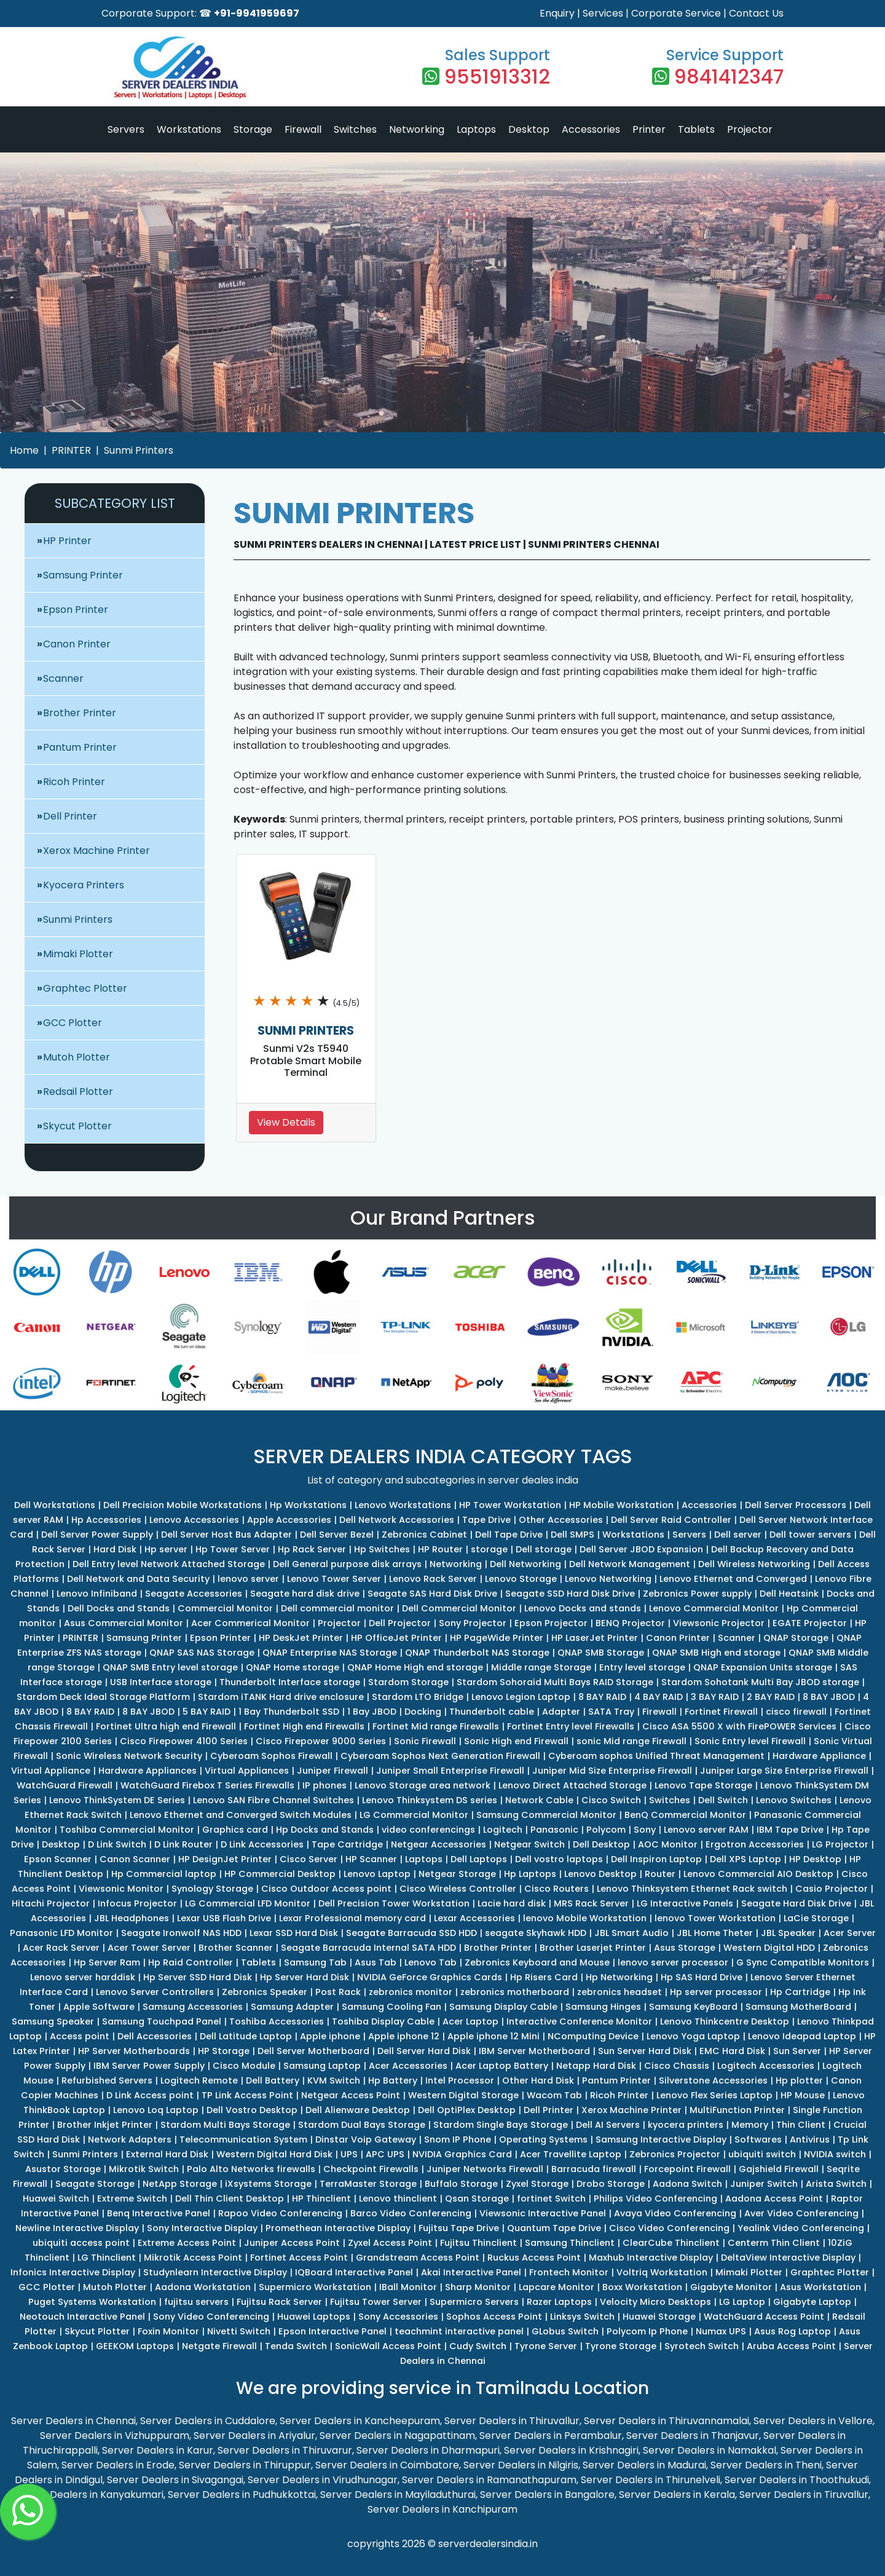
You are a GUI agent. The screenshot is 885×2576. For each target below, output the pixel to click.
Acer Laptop (470, 2021)
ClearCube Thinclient (671, 2243)
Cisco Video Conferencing (669, 2228)
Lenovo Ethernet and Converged (733, 1579)
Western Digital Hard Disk (274, 2154)
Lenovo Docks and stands (582, 1608)
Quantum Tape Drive (554, 2228)
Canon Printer (77, 644)
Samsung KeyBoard (693, 2007)
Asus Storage (684, 1948)
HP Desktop (815, 1859)
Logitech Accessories (765, 2066)
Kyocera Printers (83, 885)
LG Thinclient (106, 2257)
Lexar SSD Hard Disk (294, 1933)
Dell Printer (70, 816)
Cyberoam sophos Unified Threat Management (656, 1756)
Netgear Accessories (438, 1844)
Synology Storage (212, 1889)
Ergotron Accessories (755, 1844)
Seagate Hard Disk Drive (796, 1903)
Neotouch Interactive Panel (82, 2316)
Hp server (165, 1549)
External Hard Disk (167, 2154)
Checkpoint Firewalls (371, 2169)
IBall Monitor (408, 2287)
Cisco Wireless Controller (457, 1889)
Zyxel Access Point (390, 2243)
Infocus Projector (137, 1903)
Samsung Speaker (53, 2021)
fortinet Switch (551, 2198)
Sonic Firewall (425, 1741)
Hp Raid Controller (190, 1962)
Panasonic (554, 1829)
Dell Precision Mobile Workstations (182, 1505)
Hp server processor (716, 1992)
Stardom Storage (408, 1682)
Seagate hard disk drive (305, 1593)
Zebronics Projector (674, 2154)
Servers (126, 129)
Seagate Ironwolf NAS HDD (181, 1933)
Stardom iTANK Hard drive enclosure (281, 1697)
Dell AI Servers (608, 2125)
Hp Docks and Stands (325, 1829)
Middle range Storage (541, 1667)
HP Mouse (803, 2095)
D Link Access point (150, 2095)
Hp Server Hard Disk (304, 1977)
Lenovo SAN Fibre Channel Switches (273, 1800)
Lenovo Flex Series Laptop (714, 2095)
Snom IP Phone (457, 2139)
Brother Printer (79, 713)
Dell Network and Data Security (138, 1579)
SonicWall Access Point (388, 2346)
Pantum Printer (80, 747)
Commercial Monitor (225, 1608)
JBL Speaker (788, 1933)
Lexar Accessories (474, 1918)
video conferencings (428, 1829)
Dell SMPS (572, 1534)
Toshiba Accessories (276, 2021)
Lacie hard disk (512, 1903)
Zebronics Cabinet (424, 1534)
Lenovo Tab (430, 1962)
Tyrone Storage (620, 2346)
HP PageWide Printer (496, 1638)
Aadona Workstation (203, 2287)
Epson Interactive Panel (332, 2331)
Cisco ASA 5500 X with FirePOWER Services (739, 1726)
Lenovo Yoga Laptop (693, 2036)
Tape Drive (486, 1520)
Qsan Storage (477, 2198)
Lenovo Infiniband (97, 1593)
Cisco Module (244, 2066)
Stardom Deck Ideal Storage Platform (103, 1697)
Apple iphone (330, 2036)
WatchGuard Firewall (64, 1785)
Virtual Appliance (50, 1770)
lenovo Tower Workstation (715, 1918)
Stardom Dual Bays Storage (361, 2125)
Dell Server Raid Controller (671, 1520)
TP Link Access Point (247, 2095)
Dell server (737, 1534)
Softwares (758, 2139)
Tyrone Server (545, 2346)
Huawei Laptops (313, 2316)
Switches (355, 129)
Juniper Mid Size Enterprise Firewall (612, 1770)
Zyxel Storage (537, 2184)
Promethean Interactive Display (338, 2228)
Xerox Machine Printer (96, 851)
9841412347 (729, 76)
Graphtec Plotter (85, 988)
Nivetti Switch (238, 2331)
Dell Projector (400, 1623)
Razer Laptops (559, 2302)
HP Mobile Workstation (621, 1505)
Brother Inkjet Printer (104, 2125)
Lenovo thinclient (398, 2198)
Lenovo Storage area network (422, 1785)
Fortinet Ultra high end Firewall (166, 1726)
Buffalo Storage (461, 2184)
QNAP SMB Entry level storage (170, 1667)
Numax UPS (721, 2331)
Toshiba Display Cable (383, 2021)
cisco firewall (796, 1711)
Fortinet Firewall (721, 1711)
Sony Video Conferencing (211, 2316)
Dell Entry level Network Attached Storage (169, 1564)
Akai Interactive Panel (471, 2272)
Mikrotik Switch (144, 2169)
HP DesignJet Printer (225, 1859)
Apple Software (99, 2007)
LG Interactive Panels (685, 1903)
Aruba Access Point (791, 2346)
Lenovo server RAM (706, 1829)
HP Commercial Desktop (280, 1874)
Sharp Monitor (478, 2287)
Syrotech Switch (701, 2346)
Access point (79, 2036)
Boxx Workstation (642, 2287)
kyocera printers (685, 2125)
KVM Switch (333, 2080)
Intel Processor (459, 2080)
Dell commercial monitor (337, 1608)
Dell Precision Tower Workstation (394, 1903)
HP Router (440, 1549)
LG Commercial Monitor (414, 1815)
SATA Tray (611, 1711)
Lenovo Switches (794, 1800)
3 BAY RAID (715, 1697)
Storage (253, 129)
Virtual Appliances (247, 1770)
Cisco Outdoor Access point (326, 1889)
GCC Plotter (72, 1023)
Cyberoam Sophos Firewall (271, 1756)
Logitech (502, 1829)
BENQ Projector (630, 1623)
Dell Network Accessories (396, 1520)
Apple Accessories (289, 1520)
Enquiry (557, 13)
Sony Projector (472, 1623)
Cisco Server (308, 1859)
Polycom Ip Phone (647, 2331)
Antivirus (810, 2139)
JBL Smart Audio (631, 1933)
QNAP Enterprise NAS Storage (329, 1652)
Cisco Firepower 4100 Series (184, 1741)
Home (24, 450)
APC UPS (385, 2154)
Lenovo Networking (608, 1579)
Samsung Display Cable (503, 2007)
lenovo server (248, 1579)
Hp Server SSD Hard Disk (197, 1977)
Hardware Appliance (819, 1756)
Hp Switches (382, 1549)
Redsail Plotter (78, 1092)
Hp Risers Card (544, 1977)
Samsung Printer (83, 575)
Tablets (696, 129)
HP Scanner (371, 1859)
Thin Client (800, 2125)
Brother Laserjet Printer (593, 1948)
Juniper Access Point (292, 2243)
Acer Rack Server (61, 1948)
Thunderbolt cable (491, 1711)
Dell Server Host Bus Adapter (226, 1534)
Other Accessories (561, 1520)
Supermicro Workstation (315, 2287)
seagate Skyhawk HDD (535, 1933)
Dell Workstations (54, 1505)
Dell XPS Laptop (745, 1859)
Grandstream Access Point (417, 2257)
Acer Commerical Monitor (250, 1623)
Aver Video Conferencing (801, 2213)
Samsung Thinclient (570, 2243)
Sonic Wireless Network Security (129, 1756)
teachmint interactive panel (459, 2331)
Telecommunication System (243, 2139)
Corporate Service (676, 13)
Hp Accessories (106, 1520)
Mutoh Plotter (76, 1057)
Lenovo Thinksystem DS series (429, 1800)
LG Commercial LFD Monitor (247, 1903)
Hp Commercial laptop (163, 1874)
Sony (645, 1829)
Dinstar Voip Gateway (365, 2139)
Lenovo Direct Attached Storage (572, 1785)
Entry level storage (642, 1667)
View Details (286, 1122)
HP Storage (224, 2051)
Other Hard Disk (538, 2080)
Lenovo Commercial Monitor (714, 1608)
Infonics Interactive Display (72, 2272)
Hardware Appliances (147, 1770)
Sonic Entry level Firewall (750, 1741)
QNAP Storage (795, 1638)
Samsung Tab (315, 1962)
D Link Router (183, 1844)
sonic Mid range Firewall (631, 1741)
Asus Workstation (820, 2287)
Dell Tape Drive (509, 1534)
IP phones (324, 1785)
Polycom (606, 1829)
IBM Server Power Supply (149, 2066)
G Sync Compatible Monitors (802, 1962)
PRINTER (71, 450)
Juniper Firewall (332, 1770)
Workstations (189, 129)
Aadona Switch (687, 2184)
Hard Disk (114, 1549)
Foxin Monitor (168, 2331)
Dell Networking (525, 1564)
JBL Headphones (131, 1918)
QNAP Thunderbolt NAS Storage (477, 1652)
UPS (349, 2154)
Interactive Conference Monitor (579, 2021)
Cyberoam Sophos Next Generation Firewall (440, 1756)
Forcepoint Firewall (687, 2169)
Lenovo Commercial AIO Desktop (758, 1874)
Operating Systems (543, 2139)
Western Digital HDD (769, 1948)
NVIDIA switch (835, 2154)
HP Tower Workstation (510, 1505)
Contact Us (756, 13)
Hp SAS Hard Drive (701, 1977)
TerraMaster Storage (368, 2184)
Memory (749, 2125)
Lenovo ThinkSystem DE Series (117, 1800)
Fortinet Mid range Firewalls (435, 1726)
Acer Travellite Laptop (570, 2154)
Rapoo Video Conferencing (280, 2213)
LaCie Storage (816, 1918)
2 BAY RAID (771, 1697)
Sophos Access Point (494, 2316)
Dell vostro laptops (559, 1859)
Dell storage (544, 1549)
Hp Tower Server (232, 1549)
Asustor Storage (63, 2169)
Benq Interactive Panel (158, 2213)
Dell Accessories (154, 2036)
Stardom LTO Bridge (417, 1697)
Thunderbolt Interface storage (289, 1682)
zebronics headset (619, 1992)
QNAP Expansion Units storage (762, 1667)
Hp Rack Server (312, 1549)
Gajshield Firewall (779, 2169)
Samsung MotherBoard (798, 2007)
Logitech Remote (199, 2080)
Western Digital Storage (463, 2095)
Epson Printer (75, 610)
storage (489, 1549)
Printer (649, 129)
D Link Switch (117, 1844)
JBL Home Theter (715, 1933)
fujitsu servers (196, 2302)
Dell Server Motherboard (313, 2051)
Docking (422, 1711)
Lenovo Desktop (600, 1874)
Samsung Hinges (603, 2007)
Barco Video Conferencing (410, 2213)
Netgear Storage (457, 1874)
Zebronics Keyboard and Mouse (537, 1962)
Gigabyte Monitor (731, 2287)
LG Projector (840, 1844)
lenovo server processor (673, 1962)
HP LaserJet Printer (594, 1638)
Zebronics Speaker (264, 1992)
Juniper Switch (764, 2184)
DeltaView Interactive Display (788, 2257)
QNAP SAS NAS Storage (201, 1652)
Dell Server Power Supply (97, 1534)
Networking (416, 129)
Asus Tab (375, 1962)
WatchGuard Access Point (764, 2316)
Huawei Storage (659, 2316)
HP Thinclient (321, 2198)
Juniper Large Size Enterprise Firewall (784, 1770)
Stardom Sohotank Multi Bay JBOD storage (760, 1682)
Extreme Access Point (187, 2243)
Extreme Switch (132, 2198)
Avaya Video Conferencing (675, 2213)
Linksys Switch (582, 2316)
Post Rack (338, 1992)
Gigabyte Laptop (812, 2302)
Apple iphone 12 (403, 2036)
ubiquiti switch (762, 2154)
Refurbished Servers (106, 2080)
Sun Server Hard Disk (644, 2051)
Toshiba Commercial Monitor (127, 1829)
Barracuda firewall (593, 2169)
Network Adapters (129, 2139)
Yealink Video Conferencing (801, 2228)
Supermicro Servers (474, 2302)
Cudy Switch (477, 2346)
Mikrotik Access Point (193, 2257)
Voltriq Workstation (661, 2272)
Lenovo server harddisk (82, 1977)
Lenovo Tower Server (334, 1579)
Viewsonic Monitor (121, 1889)
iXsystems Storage (268, 2184)
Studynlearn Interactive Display (215, 2272)
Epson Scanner (58, 1859)
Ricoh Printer (74, 782)
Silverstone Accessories (713, 2080)
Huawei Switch (56, 2198)
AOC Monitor (668, 1844)
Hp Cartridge (800, 1992)
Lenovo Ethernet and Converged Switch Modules (241, 1815)
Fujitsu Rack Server (279, 2302)
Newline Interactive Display (77, 2228)
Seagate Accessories (193, 1593)
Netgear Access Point (350, 2095)
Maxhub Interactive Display (651, 2257)
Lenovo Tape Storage (703, 1785)
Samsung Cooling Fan (391, 2007)
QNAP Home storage (292, 1667)
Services (603, 13)
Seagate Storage (95, 2184)
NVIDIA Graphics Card (462, 2154)
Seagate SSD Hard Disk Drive (570, 1593)
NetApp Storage (180, 2184)
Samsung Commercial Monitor (546, 1815)
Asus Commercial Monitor (123, 1623)
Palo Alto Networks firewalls (251, 2169)
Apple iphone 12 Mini (493, 2036)
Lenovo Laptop (377, 1874)
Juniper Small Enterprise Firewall (450, 1770)
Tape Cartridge (347, 1844)
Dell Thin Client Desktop (229, 2198)
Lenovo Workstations (403, 1505)
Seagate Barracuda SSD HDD (411, 1933)
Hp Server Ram (107, 1962)
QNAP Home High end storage (415, 1667)
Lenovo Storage (521, 1579)
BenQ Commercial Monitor (685, 1815)
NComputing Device (593, 2036)
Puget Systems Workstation (92, 2302)
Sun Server (797, 2051)
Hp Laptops (530, 1874)
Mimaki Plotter (78, 954)
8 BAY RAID (602, 1697)
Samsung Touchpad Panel (161, 2021)
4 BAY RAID (658, 1697)
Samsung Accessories (193, 2007)
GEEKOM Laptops (135, 2346)
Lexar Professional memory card (352, 1918)
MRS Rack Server (591, 1903)
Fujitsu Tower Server (376, 2302)
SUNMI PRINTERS (306, 1030)
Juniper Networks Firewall (485, 2169)
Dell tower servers (810, 1534)
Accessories (591, 129)
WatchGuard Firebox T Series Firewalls (207, 1785)
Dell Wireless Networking (754, 1564)
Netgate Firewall (219, 2346)
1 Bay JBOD (371, 1711)
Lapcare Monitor (556, 2287)
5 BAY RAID (206, 1711)
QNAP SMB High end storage (716, 1652)
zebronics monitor (410, 1992)
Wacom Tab (554, 2095)
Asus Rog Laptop (792, 2331)
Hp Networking (619, 1977)
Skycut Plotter (77, 1126)
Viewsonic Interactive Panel (542, 2213)
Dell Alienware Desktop (357, 2110)
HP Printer (67, 541)
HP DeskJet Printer (301, 1638)
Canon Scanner (135, 1859)
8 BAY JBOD (829, 1697)
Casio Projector (831, 1889)
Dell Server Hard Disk (424, 2051)
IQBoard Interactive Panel (354, 2272)
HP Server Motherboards (134, 2051)
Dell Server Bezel (337, 1534)
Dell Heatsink (789, 1593)
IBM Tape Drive (790, 1829)
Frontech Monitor (568, 2272)
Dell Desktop (601, 1844)
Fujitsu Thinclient (478, 2243)
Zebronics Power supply (697, 1593)
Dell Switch (723, 1800)
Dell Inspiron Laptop (656, 1859)
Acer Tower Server (149, 1948)
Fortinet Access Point (299, 2257)
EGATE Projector (810, 1623)
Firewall (303, 129)
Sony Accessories (398, 2316)
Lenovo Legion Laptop (520, 1697)
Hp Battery (392, 2080)
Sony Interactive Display (202, 2228)
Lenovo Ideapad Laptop (802, 2036)
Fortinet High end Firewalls (304, 1726)
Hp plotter (799, 2080)
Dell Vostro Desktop (251, 2110)
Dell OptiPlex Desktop (467, 2110)
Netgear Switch (529, 1844)
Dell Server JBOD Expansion (641, 1549)
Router (660, 1874)
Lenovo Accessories (194, 1520)
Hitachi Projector (51, 1903)
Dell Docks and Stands (119, 1608)
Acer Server (850, 1933)
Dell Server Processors (795, 1505)
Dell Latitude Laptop (246, 2036)
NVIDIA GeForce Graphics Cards (429, 1977)
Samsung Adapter (292, 2007)
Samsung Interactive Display (661, 2139)
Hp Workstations (308, 1505)
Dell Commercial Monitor (459, 1608)
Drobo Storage (610, 2184)
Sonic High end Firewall (516, 1741)
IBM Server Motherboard (534, 2051)
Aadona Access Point (774, 2198)
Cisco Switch (611, 1800)
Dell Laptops (478, 1859)
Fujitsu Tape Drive (459, 2228)
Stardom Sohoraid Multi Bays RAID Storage (555, 1682)
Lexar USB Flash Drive (224, 1918)
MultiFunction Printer (737, 2110)
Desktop (528, 129)
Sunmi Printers (138, 450)
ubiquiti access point (81, 2243)
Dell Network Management (629, 1564)
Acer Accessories (408, 2066)
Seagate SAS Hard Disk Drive (432, 1593)
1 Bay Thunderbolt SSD (288, 1711)
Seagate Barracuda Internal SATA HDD (368, 1948)
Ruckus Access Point (534, 2257)
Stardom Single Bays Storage (500, 2125)
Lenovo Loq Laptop (156, 2110)
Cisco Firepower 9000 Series (321, 1741)
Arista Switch (836, 2184)
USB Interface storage (160, 1682)
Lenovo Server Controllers (155, 1992)
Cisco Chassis (676, 2066)
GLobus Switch (565, 2331)
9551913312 (497, 76)
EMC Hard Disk (732, 2051)
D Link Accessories (262, 1844)
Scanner (63, 678)
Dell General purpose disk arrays (347, 1564)
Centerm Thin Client (774, 2243)
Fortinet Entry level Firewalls (570, 1726)
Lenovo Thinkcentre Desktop (724, 2021)
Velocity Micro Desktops (655, 2302)
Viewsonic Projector (719, 1623)
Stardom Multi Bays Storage (225, 2125)
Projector (750, 129)
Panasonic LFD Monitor (61, 1933)
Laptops (476, 129)
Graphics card (235, 1829)
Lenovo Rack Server (433, 1579)
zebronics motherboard (514, 1992)
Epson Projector (551, 1623)
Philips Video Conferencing (655, 2198)
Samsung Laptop (322, 2066)
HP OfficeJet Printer (396, 1638)
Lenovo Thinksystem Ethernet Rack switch (692, 1889)
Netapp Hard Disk (596, 2066)
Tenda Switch (296, 2346)
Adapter (561, 1711)
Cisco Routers (556, 1889)
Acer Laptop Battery (501, 2066)
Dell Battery (272, 2080)
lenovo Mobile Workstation (585, 1918)
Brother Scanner (236, 1948)
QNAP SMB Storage (600, 1652)
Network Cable (539, 1800)
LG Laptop (742, 2302)
